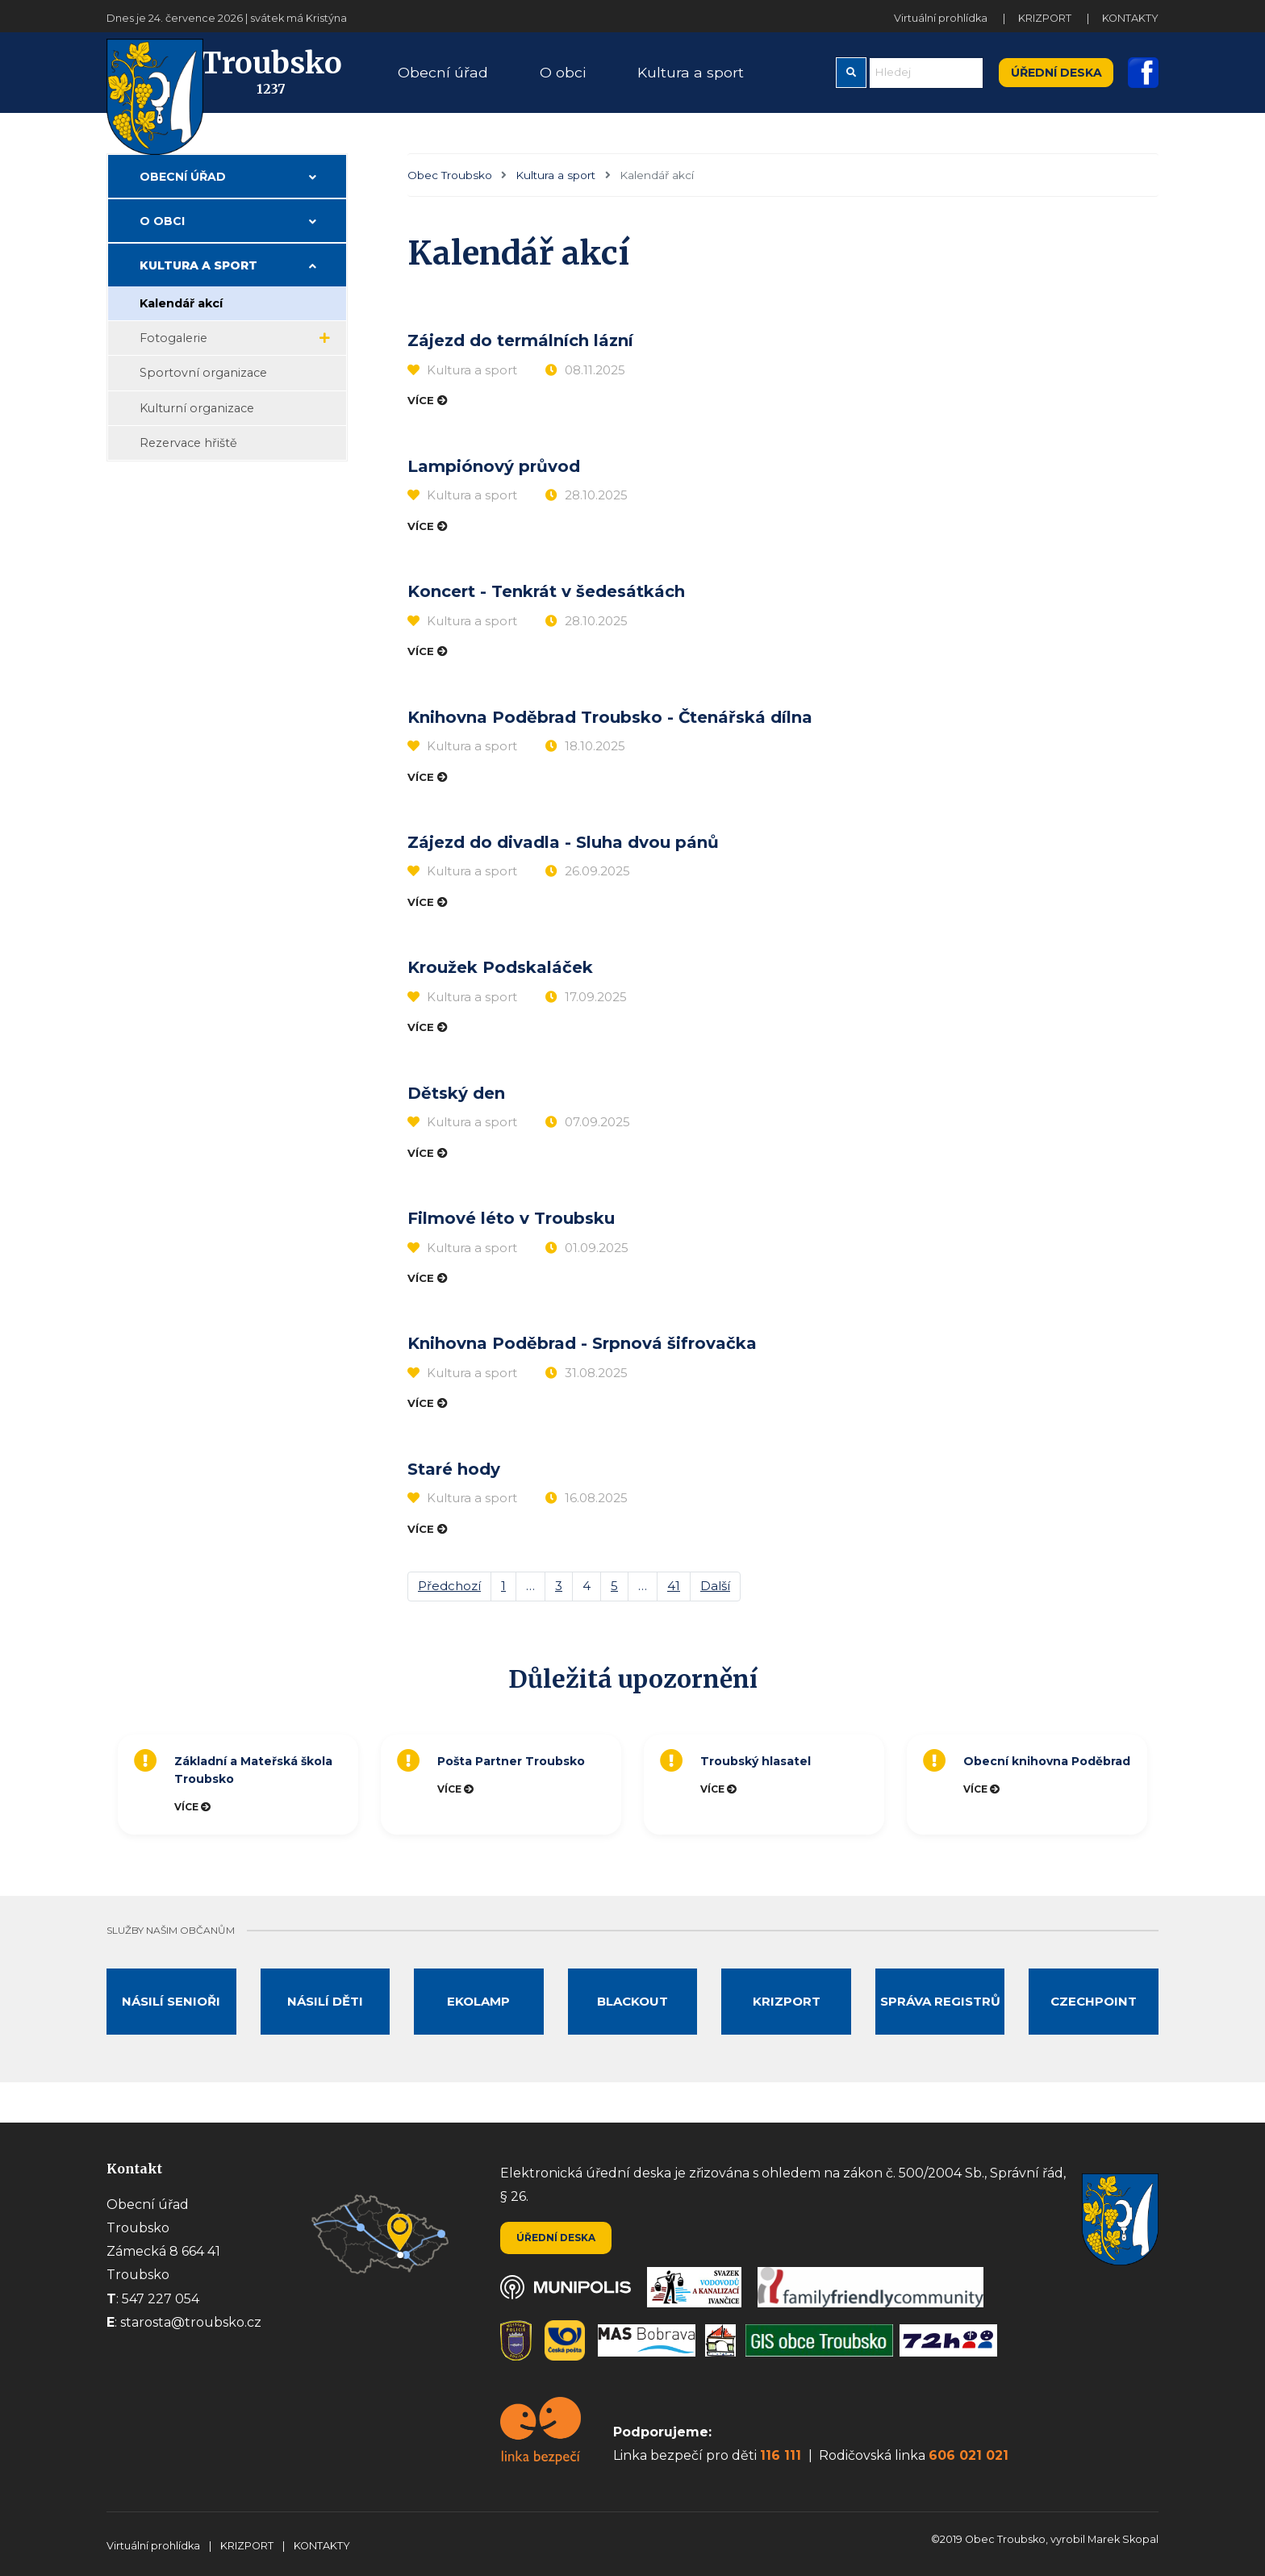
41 (673, 1604)
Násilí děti (325, 2019)
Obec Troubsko (449, 193)
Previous (102, 1803)
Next (1167, 1803)
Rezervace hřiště (188, 461)
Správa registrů (940, 2019)
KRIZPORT (1046, 18)
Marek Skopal (1123, 2539)
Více (422, 419)
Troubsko (248, 82)
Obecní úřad (183, 195)
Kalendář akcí (181, 322)
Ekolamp (478, 2019)
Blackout (632, 2019)
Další (715, 1604)
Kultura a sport (555, 193)
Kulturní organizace (197, 427)
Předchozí (449, 1604)
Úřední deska (1056, 81)
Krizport (786, 2019)
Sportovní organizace (203, 391)
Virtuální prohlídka (942, 18)
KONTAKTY (1130, 18)
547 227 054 (160, 2299)
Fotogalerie (173, 356)
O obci (162, 239)
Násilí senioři (171, 2019)
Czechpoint (1093, 2019)
